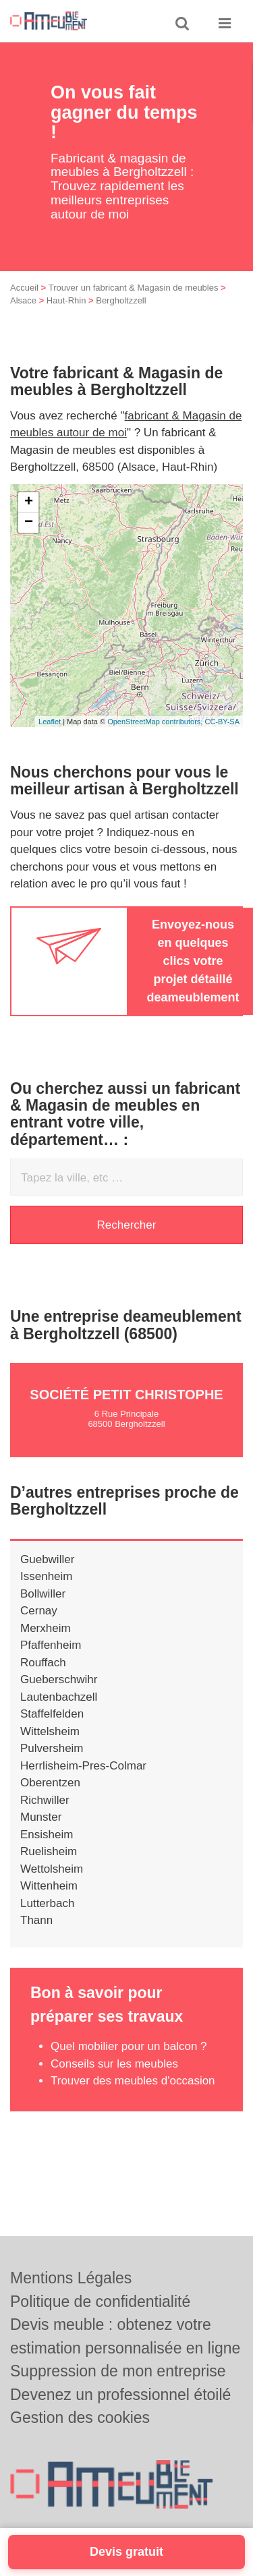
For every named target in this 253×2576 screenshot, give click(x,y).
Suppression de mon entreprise (118, 2371)
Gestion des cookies (80, 2417)
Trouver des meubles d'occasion (133, 2098)
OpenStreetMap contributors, (155, 740)
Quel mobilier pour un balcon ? (129, 2064)
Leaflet (49, 740)
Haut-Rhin (66, 319)
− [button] (28, 541)
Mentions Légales (71, 2278)
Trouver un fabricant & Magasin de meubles (134, 306)
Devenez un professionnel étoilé (120, 2394)
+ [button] (28, 520)
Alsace (23, 319)
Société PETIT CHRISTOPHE (126, 1412)
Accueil (24, 306)
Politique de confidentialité (100, 2301)
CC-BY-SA (222, 740)
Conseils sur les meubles (114, 2082)
